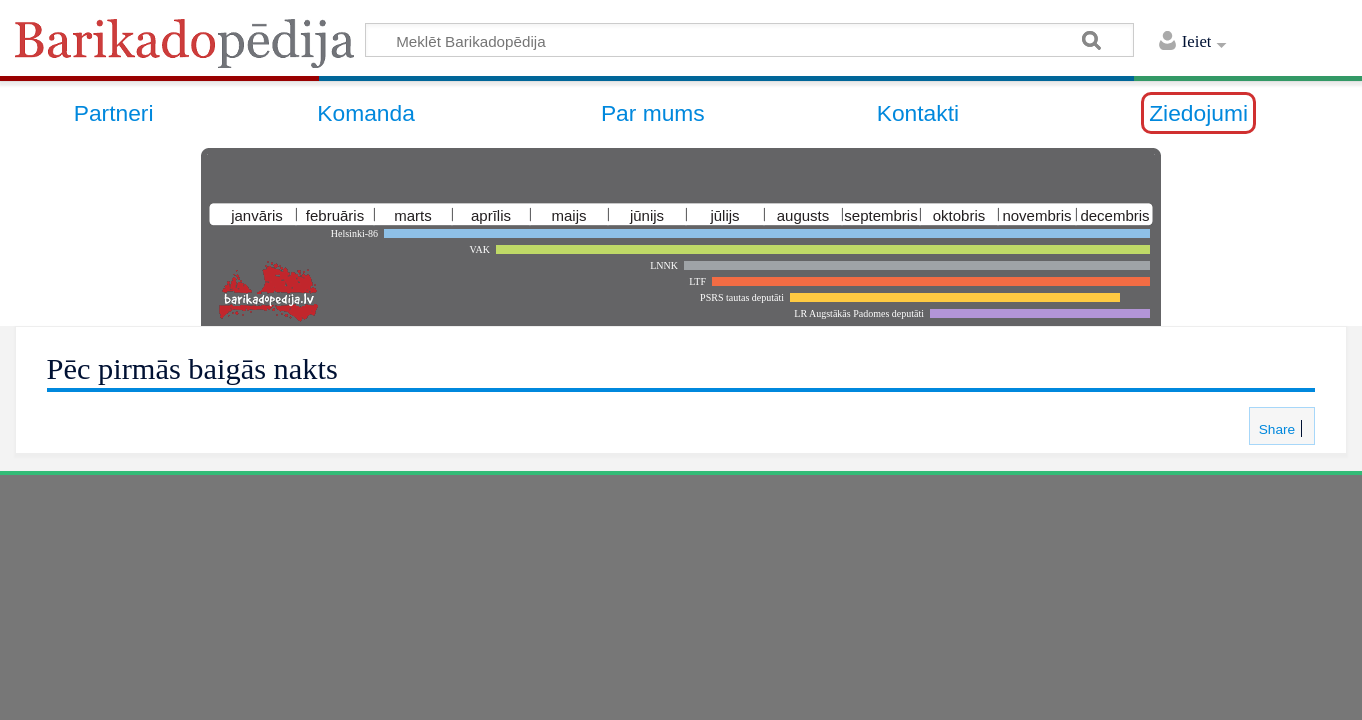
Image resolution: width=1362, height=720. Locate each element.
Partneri (114, 113)
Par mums (653, 113)
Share (1275, 429)
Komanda (366, 113)
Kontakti (918, 113)
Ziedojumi (1198, 113)
